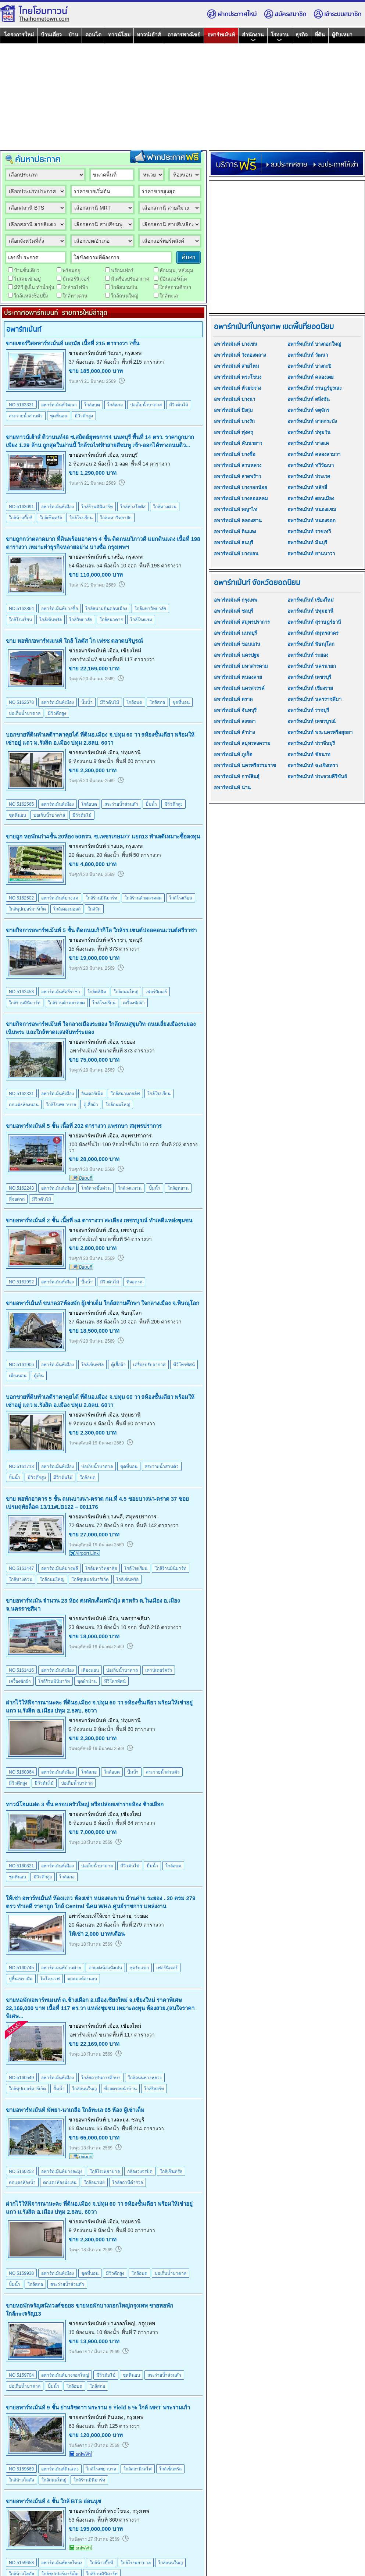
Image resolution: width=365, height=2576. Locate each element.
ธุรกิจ (302, 35)
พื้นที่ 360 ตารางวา (118, 2520)
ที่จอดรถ (17, 1199)
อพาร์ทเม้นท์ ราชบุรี (308, 710)
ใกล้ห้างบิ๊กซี (20, 517)
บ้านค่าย (121, 1916)
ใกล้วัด (94, 909)
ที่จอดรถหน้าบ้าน (120, 2088)
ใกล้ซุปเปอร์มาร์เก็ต (27, 909)
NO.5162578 (21, 702)
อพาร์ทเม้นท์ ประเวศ (308, 476)
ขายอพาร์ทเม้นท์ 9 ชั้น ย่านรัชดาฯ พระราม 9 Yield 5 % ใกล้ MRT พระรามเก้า (98, 2407)
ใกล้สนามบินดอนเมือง (106, 608)
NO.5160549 (21, 2077)
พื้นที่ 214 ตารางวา (143, 2128)
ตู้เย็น (39, 1375)
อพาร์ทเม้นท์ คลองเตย (310, 377)
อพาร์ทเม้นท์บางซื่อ (59, 608)
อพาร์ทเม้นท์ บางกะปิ (309, 366)
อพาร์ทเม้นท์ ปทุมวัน (308, 432)
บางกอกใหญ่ (121, 2323)
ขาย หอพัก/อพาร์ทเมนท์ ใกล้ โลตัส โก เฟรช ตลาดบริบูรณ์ (74, 641)
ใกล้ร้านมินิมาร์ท (97, 506)
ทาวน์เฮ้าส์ (149, 35)
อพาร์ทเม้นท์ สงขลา (234, 721)
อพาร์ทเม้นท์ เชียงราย (310, 688)
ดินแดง (115, 2417)
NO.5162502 (21, 898)
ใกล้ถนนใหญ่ (126, 991)
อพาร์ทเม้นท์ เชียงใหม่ (310, 600)
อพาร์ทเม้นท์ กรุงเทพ (235, 600)
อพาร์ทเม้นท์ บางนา (234, 399)
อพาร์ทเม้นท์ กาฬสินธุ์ (237, 776)
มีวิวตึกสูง (84, 415)
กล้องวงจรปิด (140, 2171)
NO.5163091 (21, 506)
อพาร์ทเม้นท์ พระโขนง (237, 377)
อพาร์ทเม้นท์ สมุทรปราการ (242, 622)
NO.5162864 (21, 608)
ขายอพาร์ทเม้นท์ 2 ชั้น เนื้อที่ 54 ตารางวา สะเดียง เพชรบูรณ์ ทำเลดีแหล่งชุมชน (99, 1220)
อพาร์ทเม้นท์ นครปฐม (237, 655)
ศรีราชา (116, 940)
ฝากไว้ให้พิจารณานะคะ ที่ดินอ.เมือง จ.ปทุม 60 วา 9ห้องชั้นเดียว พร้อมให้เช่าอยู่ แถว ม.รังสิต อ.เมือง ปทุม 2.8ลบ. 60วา (99, 1706)
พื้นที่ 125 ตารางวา (118, 2426)
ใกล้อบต (92, 404)
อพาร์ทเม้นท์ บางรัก (234, 421)
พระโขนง (118, 2511)
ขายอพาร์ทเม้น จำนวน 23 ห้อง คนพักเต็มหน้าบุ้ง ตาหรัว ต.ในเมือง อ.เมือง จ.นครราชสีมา (93, 1604)
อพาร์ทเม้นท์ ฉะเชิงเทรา (312, 765)
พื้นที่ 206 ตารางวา (160, 1322)
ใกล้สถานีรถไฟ (138, 2469)
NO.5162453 (21, 991)
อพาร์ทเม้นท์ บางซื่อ (234, 454)
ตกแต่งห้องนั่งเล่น (105, 1967)
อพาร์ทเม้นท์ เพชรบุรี (309, 677)
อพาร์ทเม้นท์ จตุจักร (308, 410)
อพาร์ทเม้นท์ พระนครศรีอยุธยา (320, 732)
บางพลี (115, 1516)
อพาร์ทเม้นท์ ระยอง (307, 655)
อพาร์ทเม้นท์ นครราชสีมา (314, 699)
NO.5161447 (21, 1568)
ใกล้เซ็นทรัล (51, 517)
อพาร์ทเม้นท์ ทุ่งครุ (233, 432)
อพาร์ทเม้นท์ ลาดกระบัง (312, 421)
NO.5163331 (21, 404)
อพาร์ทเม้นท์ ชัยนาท (308, 754)
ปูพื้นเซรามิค (21, 1978)
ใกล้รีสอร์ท (154, 2088)
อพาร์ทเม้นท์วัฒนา (59, 404)
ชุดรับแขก (139, 1967)
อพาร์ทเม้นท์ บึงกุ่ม (233, 410)
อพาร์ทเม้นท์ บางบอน (236, 553)
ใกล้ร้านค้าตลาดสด (143, 898)
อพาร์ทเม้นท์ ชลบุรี (233, 611)
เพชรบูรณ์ (132, 1230)
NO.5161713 (21, 1466)
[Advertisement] (182, 97)
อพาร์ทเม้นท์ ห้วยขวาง (237, 388)
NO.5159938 (21, 2273)
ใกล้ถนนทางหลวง (145, 2077)
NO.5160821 (21, 1865)
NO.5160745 (21, 1967)
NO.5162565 (21, 804)
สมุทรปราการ (136, 1136)
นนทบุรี (129, 455)
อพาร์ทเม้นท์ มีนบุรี (307, 542)
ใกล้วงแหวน (130, 1188)
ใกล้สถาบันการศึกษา (101, 2077)
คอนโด (93, 35)
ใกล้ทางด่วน (164, 506)
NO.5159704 (21, 2375)
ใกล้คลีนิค (96, 991)
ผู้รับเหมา (342, 35)
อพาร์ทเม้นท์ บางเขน (235, 344)
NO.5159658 (21, 2562)
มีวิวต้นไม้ (178, 404)
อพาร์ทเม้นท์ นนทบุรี (235, 633)
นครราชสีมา (135, 1618)
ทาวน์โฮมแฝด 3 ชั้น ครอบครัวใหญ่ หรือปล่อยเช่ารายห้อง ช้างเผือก (85, 1804)
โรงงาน (280, 37)
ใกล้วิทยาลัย (80, 619)
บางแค (115, 846)
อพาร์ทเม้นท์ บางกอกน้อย (240, 487)
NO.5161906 (21, 1364)
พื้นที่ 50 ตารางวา (141, 855)
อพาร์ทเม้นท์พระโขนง (61, 2562)
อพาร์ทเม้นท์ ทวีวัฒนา (310, 465)
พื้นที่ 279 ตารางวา (143, 1925)
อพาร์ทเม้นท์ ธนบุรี (233, 542)
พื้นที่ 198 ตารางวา (160, 566)
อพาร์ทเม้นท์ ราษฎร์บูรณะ (314, 388)
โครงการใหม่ (19, 35)
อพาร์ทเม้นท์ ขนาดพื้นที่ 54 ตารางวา (111, 1239)
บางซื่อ (115, 557)
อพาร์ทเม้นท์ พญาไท (235, 509)
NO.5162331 (21, 1093)
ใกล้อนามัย (94, 2182)
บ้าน (73, 35)
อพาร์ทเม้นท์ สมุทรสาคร (313, 633)
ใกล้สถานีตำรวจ (127, 2182)
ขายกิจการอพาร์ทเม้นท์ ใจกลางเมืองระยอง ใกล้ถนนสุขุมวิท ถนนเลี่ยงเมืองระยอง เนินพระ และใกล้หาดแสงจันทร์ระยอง (101, 1028)
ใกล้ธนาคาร (111, 619)
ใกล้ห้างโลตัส (133, 506)
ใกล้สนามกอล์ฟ (125, 1093)
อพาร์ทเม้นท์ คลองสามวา (313, 454)
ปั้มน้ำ (87, 702)
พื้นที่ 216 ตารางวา (160, 1627)
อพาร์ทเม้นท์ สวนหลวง (237, 465)
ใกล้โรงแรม (141, 619)
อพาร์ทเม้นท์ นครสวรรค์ (239, 688)
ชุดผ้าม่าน (87, 1681)
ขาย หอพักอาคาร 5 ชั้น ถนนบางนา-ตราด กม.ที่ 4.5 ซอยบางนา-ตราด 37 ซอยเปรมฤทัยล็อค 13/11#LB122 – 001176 (97, 1503)
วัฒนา (114, 353)
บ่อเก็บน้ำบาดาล (146, 404)
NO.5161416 (21, 1670)
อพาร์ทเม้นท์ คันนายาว (238, 443)
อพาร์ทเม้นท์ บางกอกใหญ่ (314, 344)
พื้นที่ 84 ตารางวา (135, 1823)
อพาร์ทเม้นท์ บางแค (308, 443)
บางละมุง (117, 2120)
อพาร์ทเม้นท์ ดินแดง (235, 531)
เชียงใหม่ (131, 650)
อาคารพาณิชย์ (184, 35)
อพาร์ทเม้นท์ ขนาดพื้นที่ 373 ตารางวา (112, 1051)
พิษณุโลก (131, 1313)
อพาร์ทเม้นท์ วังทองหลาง (240, 355)
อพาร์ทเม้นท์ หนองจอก (311, 520)
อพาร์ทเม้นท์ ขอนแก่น (237, 644)
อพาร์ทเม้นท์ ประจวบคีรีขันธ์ (317, 776)
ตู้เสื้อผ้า (90, 1104)
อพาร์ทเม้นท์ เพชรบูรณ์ (311, 721)
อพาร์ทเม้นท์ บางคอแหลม (241, 498)
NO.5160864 (21, 1772)
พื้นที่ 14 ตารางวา (150, 464)
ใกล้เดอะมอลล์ (66, 909)
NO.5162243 (21, 1188)
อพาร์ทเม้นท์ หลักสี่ (307, 487)
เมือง (112, 455)
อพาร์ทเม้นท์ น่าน (232, 787)
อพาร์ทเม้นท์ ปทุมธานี (310, 611)
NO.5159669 (21, 2469)
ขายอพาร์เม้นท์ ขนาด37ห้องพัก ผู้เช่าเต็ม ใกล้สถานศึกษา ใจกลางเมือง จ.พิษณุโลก (102, 1303)
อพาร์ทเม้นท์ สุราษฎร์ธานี (314, 622)
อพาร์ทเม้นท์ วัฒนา (307, 355)
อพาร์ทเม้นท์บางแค (59, 898)
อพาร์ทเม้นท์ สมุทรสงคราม (242, 743)
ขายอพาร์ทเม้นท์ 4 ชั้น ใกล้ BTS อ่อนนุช (53, 2501)
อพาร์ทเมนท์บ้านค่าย (61, 1967)
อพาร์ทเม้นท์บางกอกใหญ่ (65, 2375)
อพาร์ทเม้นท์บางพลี (59, 1568)
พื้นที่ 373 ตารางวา (118, 949)
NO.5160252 (21, 2171)
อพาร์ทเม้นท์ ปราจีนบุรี (311, 743)
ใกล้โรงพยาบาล (61, 1104)
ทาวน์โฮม (119, 35)
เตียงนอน (17, 1375)
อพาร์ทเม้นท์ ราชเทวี (309, 531)
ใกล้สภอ (115, 404)
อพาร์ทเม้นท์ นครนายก (311, 666)
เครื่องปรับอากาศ (149, 1364)
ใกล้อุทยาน (178, 1188)
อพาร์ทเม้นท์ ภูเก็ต (233, 754)
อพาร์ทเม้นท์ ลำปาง (234, 732)
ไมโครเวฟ (50, 1978)
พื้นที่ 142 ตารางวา (157, 1525)
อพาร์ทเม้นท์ (221, 35)
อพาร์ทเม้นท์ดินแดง (60, 2469)
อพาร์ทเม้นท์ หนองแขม (311, 509)
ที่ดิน (320, 35)
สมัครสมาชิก (285, 14)
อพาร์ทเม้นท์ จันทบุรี (235, 710)
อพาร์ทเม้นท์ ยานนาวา (311, 553)
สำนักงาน (253, 37)
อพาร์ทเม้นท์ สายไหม (236, 366)
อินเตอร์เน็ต (92, 1093)
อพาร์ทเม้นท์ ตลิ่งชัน (308, 399)
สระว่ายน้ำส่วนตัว (26, 415)
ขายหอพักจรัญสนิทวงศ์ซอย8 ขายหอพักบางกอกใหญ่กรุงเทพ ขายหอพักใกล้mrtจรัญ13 (89, 2309)
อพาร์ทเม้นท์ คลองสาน (238, 520)
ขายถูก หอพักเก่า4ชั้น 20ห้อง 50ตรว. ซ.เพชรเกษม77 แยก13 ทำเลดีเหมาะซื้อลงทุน (103, 836)
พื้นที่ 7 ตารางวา (140, 2332)
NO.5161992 (21, 1282)
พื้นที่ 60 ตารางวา (135, 761)
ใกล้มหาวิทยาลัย (116, 517)
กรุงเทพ (133, 353)
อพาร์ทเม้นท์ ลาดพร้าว (237, 476)
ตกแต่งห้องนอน (24, 1104)
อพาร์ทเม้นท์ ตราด (233, 699)
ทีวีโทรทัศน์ (184, 1364)
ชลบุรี (135, 940)
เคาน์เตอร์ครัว (158, 1670)
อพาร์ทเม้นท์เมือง (57, 506)
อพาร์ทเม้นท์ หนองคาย (238, 677)
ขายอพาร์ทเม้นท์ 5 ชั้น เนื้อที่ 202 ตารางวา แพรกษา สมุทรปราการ (84, 1126)
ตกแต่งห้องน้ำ (22, 2182)
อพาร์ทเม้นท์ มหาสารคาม (241, 666)
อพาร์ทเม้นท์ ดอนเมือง (310, 498)
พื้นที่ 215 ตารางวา (143, 362)
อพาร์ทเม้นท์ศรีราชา (60, 991)
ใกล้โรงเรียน (81, 517)
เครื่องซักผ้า (134, 1002)
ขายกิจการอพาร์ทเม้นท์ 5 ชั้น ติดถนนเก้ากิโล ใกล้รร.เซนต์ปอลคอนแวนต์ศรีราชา (101, 930)
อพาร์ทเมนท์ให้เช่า (90, 1916)
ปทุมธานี (131, 752)
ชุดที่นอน (58, 415)
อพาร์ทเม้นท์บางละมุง (61, 2171)
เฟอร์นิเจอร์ (156, 991)
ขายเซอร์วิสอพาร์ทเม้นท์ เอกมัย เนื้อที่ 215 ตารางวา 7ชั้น (72, 343)
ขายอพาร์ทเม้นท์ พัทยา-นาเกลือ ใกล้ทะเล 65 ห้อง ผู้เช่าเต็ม (75, 2110)
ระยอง (128, 1042)
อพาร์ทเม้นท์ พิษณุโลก (310, 644)
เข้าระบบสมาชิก (337, 14)
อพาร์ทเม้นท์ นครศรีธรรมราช (245, 765)
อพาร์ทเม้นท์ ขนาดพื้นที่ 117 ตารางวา (112, 659)
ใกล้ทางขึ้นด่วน (96, 1188)
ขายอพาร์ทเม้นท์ (87, 353)
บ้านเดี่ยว (51, 35)
